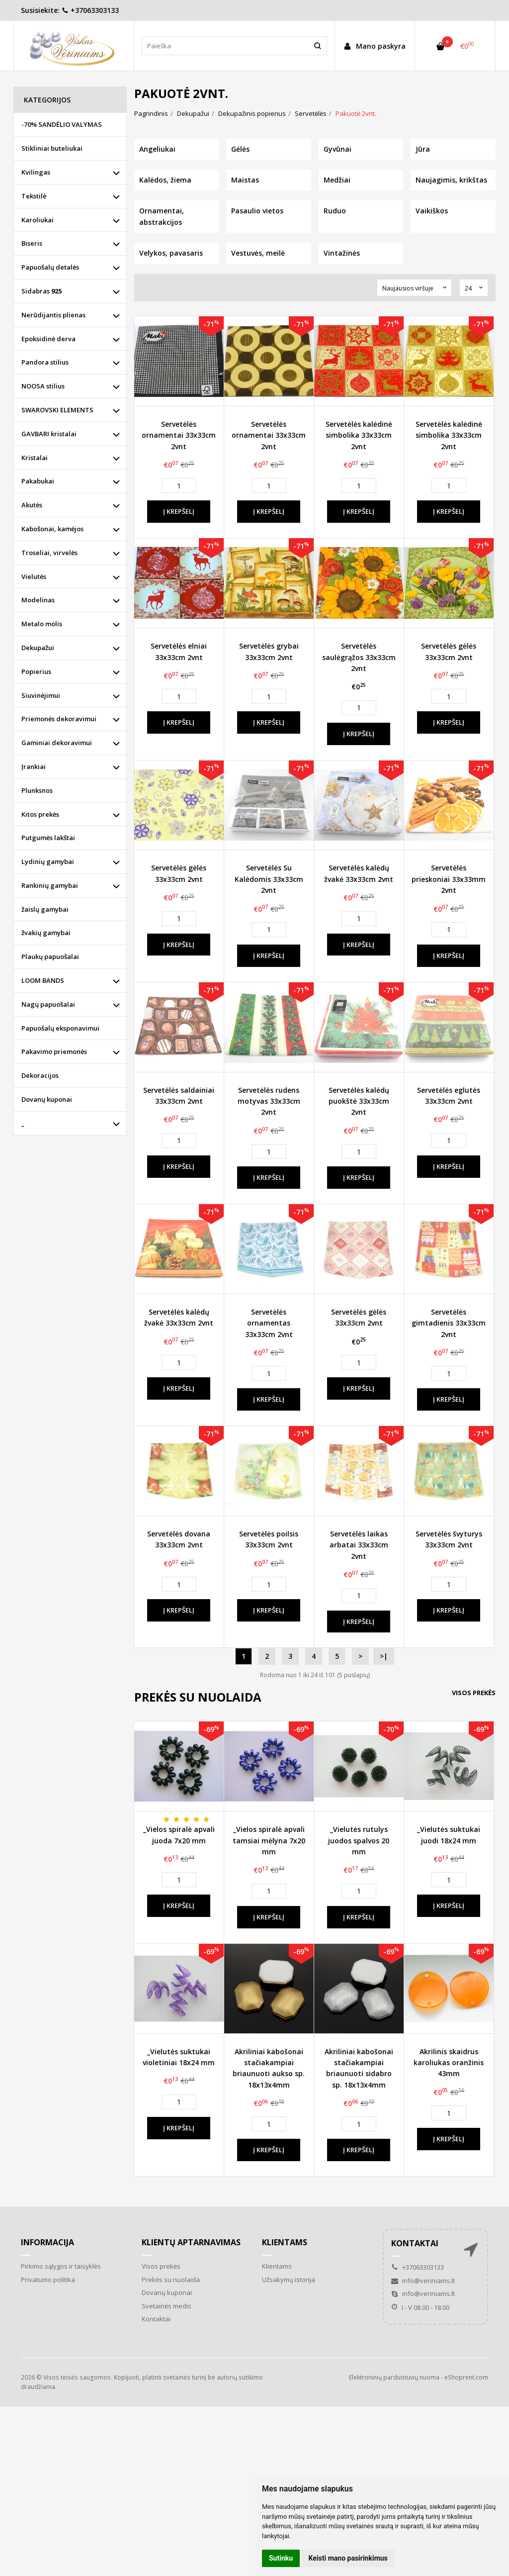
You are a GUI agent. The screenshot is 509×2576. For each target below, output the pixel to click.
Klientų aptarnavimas (191, 2242)
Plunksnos (37, 790)
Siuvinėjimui (40, 695)
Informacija (47, 2242)
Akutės (31, 504)
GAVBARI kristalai (49, 433)
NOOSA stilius (43, 386)
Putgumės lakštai (48, 837)
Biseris (31, 243)
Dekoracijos (40, 1075)
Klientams (284, 2242)
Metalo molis (41, 623)
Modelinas (38, 599)
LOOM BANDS (42, 980)
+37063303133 (90, 10)
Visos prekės (474, 1692)
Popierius (36, 671)
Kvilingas (35, 172)
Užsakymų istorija (288, 2279)
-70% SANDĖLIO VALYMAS (61, 124)
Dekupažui (37, 647)
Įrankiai (33, 766)
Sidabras (41, 290)
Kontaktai (156, 2318)
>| (384, 1656)
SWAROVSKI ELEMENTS (57, 409)
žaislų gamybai (45, 909)
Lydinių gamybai (47, 861)
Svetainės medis (166, 2305)
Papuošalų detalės (50, 267)
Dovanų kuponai (46, 1099)
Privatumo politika (48, 2279)
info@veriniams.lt (423, 2280)
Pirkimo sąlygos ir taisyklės (61, 2266)
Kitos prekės (40, 814)
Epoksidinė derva (48, 338)
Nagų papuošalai (48, 1004)
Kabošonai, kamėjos (52, 528)
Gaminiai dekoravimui (56, 742)
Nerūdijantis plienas (53, 314)
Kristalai (34, 457)
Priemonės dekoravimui (58, 718)
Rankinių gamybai (49, 885)
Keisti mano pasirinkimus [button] (348, 2558)
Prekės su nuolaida (171, 2279)
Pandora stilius (45, 362)
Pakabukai (37, 481)
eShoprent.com (466, 2377)
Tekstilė (33, 195)
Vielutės (33, 576)
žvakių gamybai (46, 932)
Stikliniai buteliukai (52, 148)
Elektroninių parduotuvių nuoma (394, 2377)
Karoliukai (37, 219)
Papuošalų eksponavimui (60, 1028)
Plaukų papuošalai (50, 956)
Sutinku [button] (281, 2558)
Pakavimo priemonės (54, 1051)
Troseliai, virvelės (49, 552)
